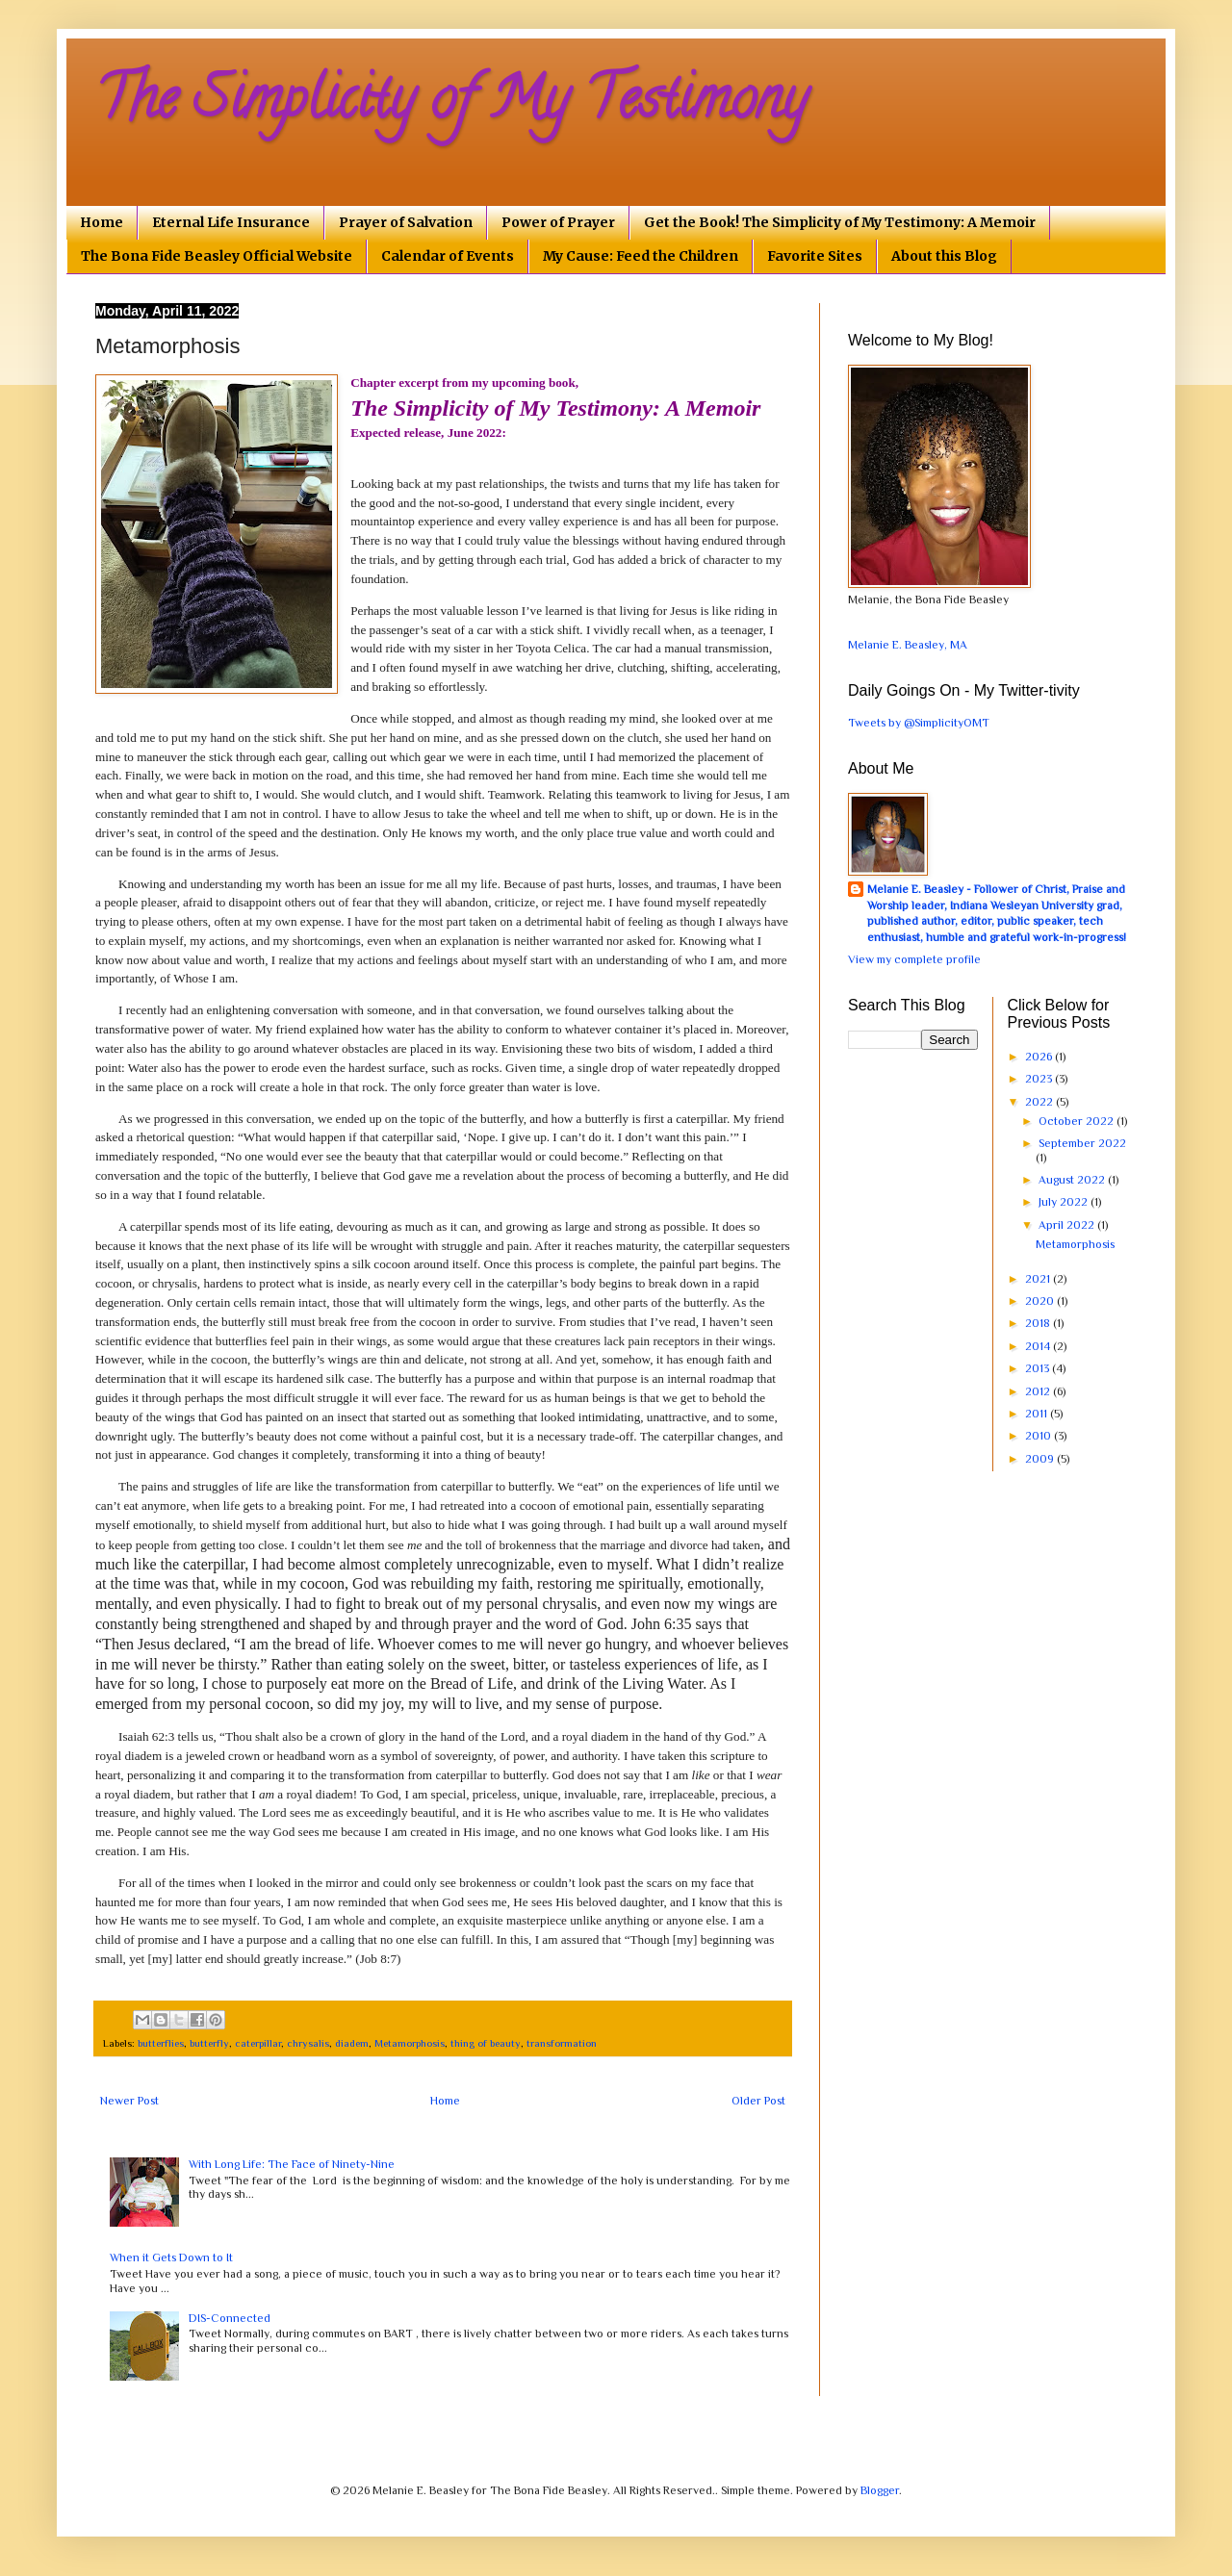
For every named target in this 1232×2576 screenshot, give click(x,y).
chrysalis (308, 2043)
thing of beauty (485, 2043)
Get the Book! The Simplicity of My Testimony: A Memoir (840, 222)
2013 (1038, 1368)
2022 (1040, 1102)
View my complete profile (914, 959)
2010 (1039, 1435)
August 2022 (1073, 1179)
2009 (1041, 1459)
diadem (352, 2043)
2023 (1040, 1078)
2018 (1039, 1323)
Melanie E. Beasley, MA (907, 644)
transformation (561, 2043)
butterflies (161, 2043)
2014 (1039, 1346)
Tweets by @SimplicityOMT (918, 722)
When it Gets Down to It (171, 2257)
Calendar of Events (447, 256)
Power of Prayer (558, 222)
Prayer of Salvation (406, 222)
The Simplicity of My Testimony (451, 105)
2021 (1039, 1279)
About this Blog (944, 256)
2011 (1037, 1413)
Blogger (879, 2490)
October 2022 (1077, 1121)
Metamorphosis (409, 2043)
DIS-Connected (229, 2318)
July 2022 (1065, 1202)
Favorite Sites (814, 256)
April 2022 (1068, 1225)
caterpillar (258, 2043)
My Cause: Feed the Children (640, 256)
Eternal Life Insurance (231, 222)
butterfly (209, 2043)
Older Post (758, 2100)
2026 (1040, 1056)
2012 (1039, 1391)
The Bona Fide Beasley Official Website (216, 256)
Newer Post (129, 2100)
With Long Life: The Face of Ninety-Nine (292, 2164)
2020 (1041, 1301)
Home (101, 222)
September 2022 (1082, 1143)
